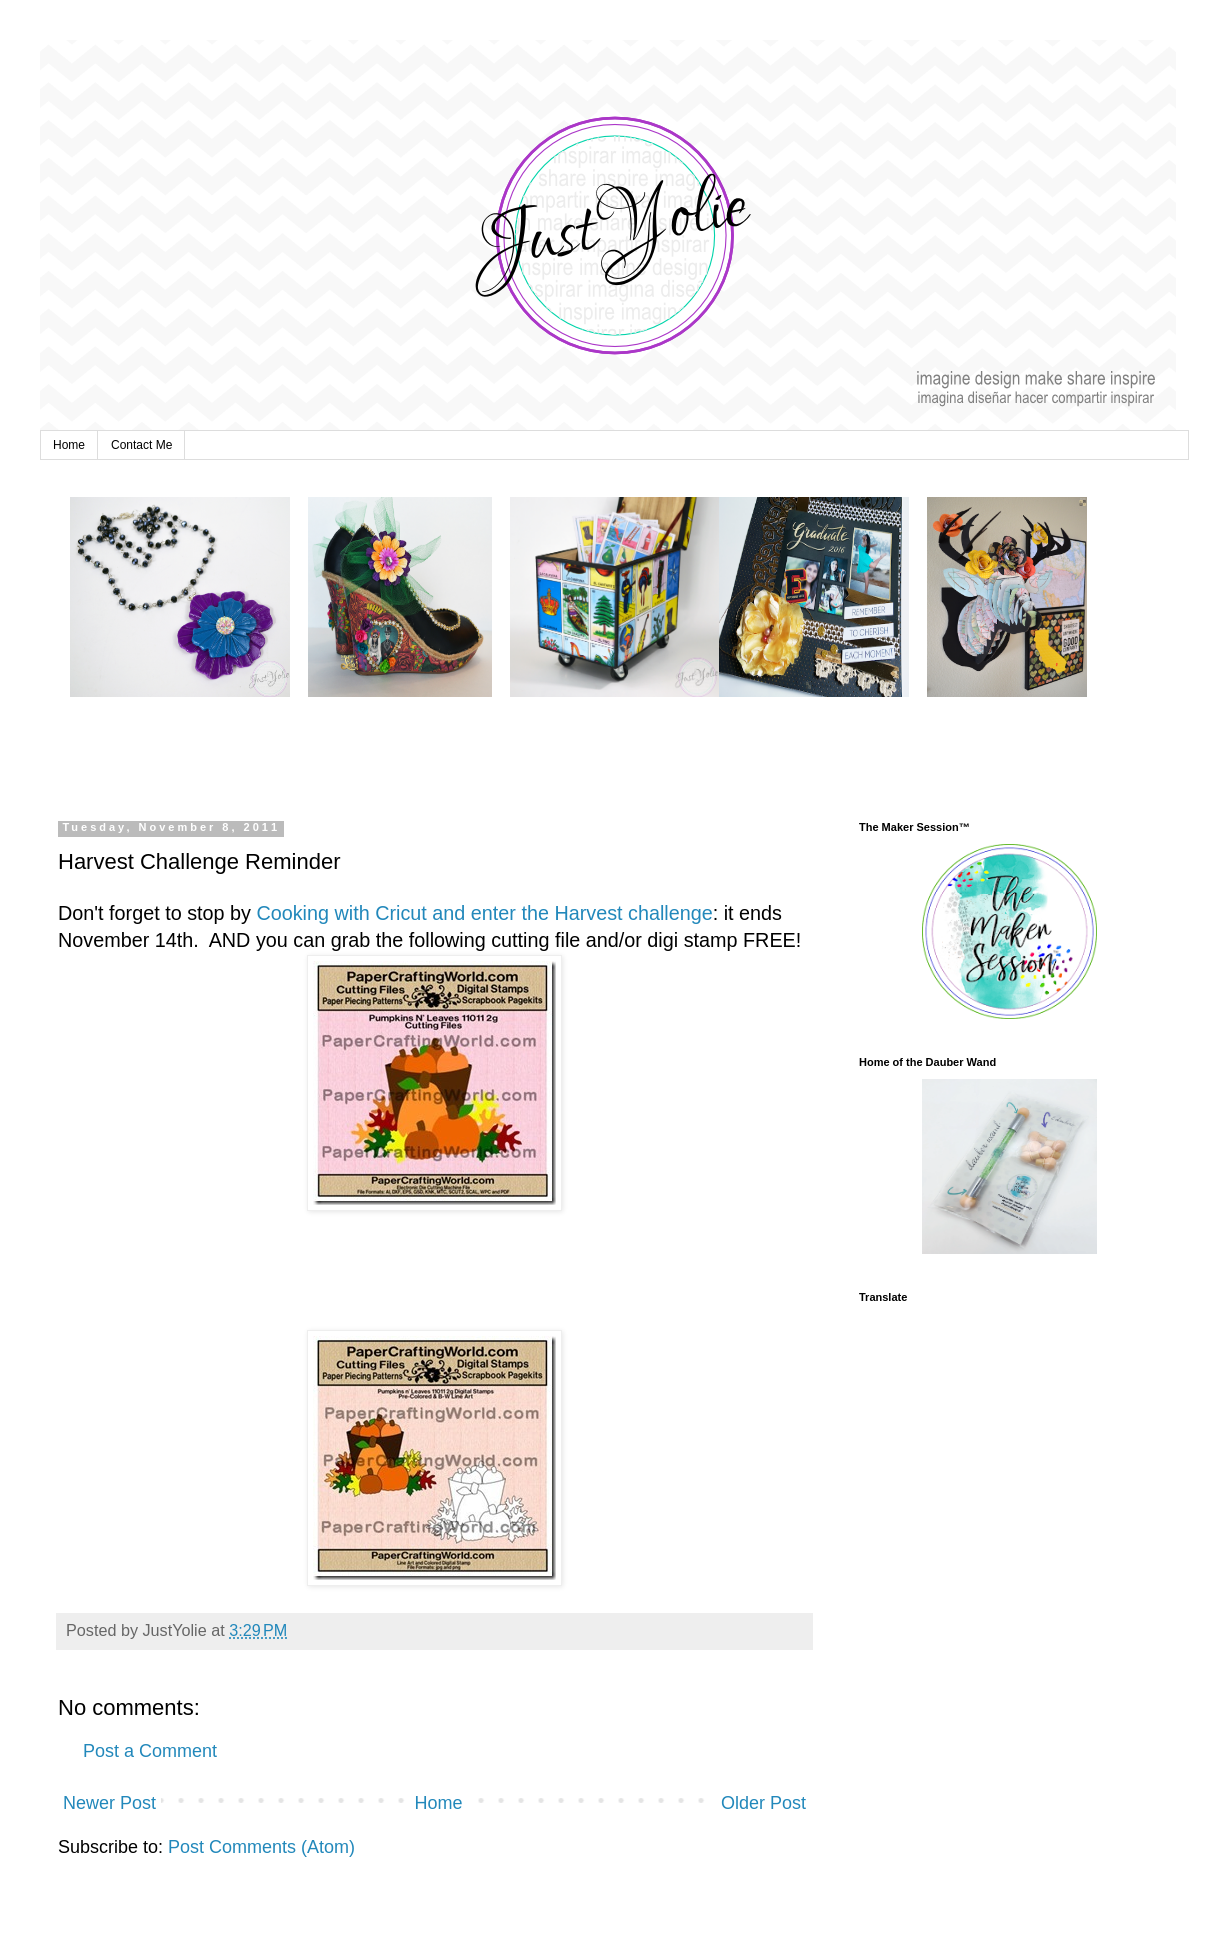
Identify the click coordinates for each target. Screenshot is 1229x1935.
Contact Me (141, 445)
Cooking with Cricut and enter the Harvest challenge (484, 913)
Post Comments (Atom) (261, 1847)
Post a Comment (150, 1751)
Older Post (763, 1803)
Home (69, 445)
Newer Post (109, 1803)
